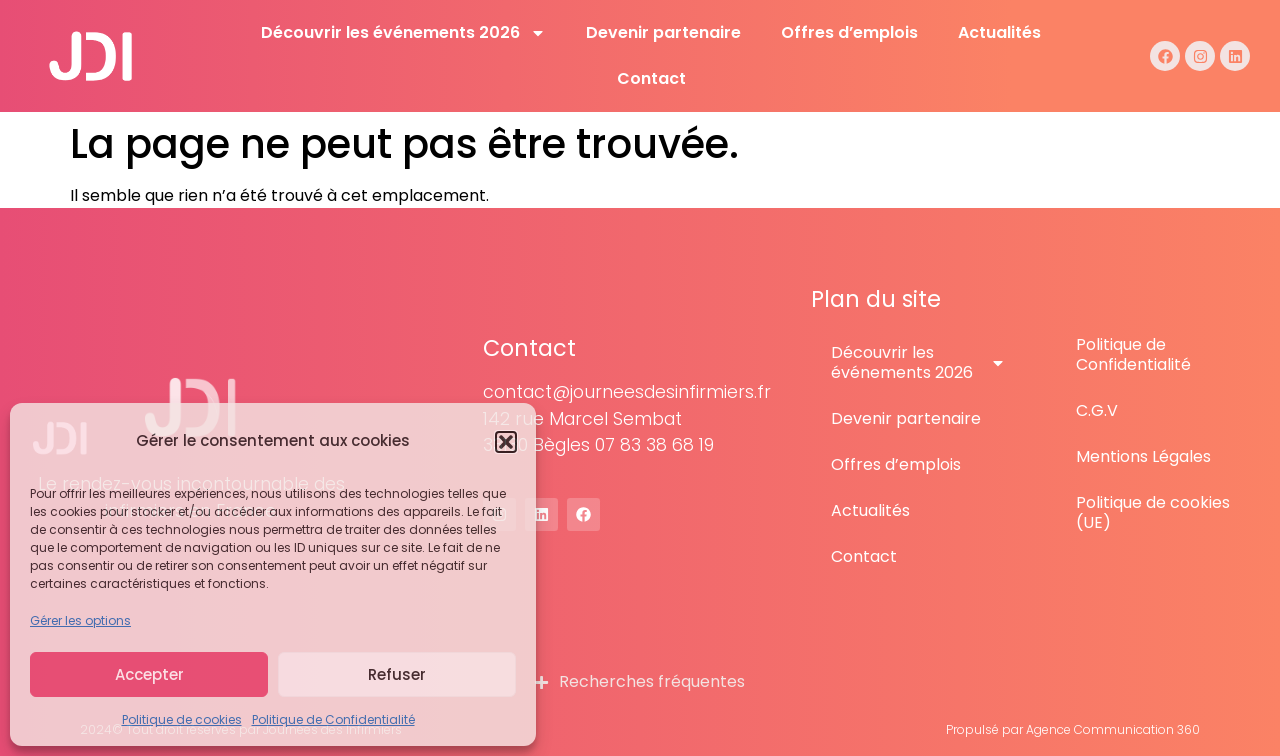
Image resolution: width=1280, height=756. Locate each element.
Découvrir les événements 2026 (403, 33)
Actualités (999, 32)
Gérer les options (80, 620)
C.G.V (1097, 410)
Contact (651, 78)
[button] (506, 442)
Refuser (397, 674)
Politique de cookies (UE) (1153, 512)
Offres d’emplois (849, 32)
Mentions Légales (1143, 456)
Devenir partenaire (663, 32)
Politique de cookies (182, 719)
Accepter (149, 674)
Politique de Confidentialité (333, 719)
